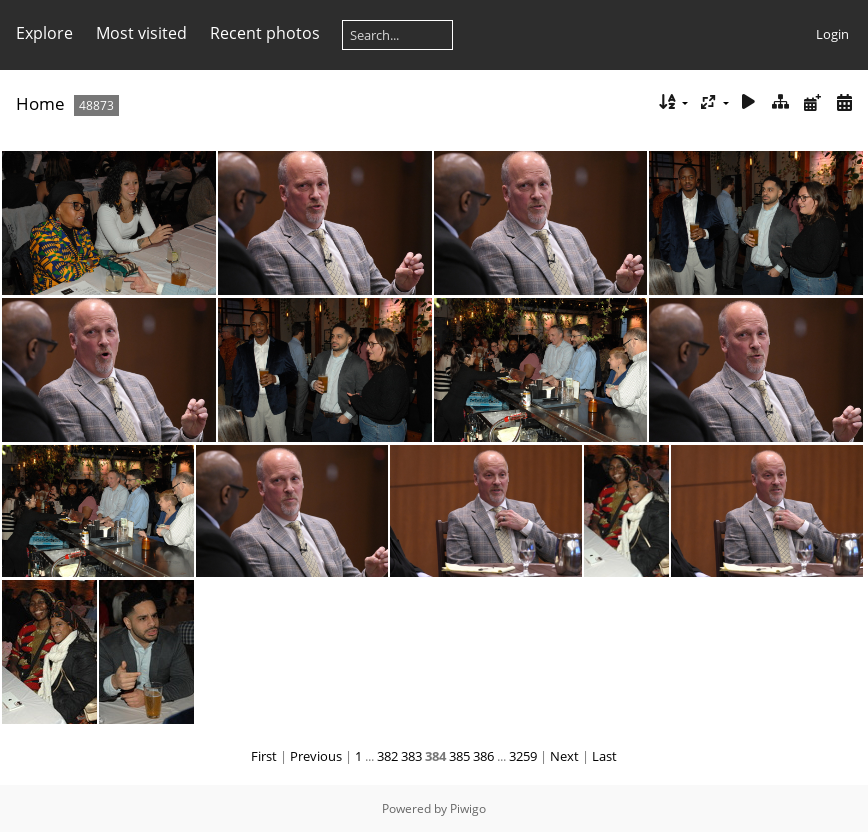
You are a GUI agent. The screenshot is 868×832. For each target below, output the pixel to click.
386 (483, 756)
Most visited (141, 33)
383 (411, 756)
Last (604, 756)
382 (387, 756)
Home (40, 103)
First (264, 756)
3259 (523, 756)
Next (564, 756)
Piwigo (468, 808)
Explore (44, 33)
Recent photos (265, 33)
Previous (316, 756)
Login (832, 34)
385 (459, 756)
